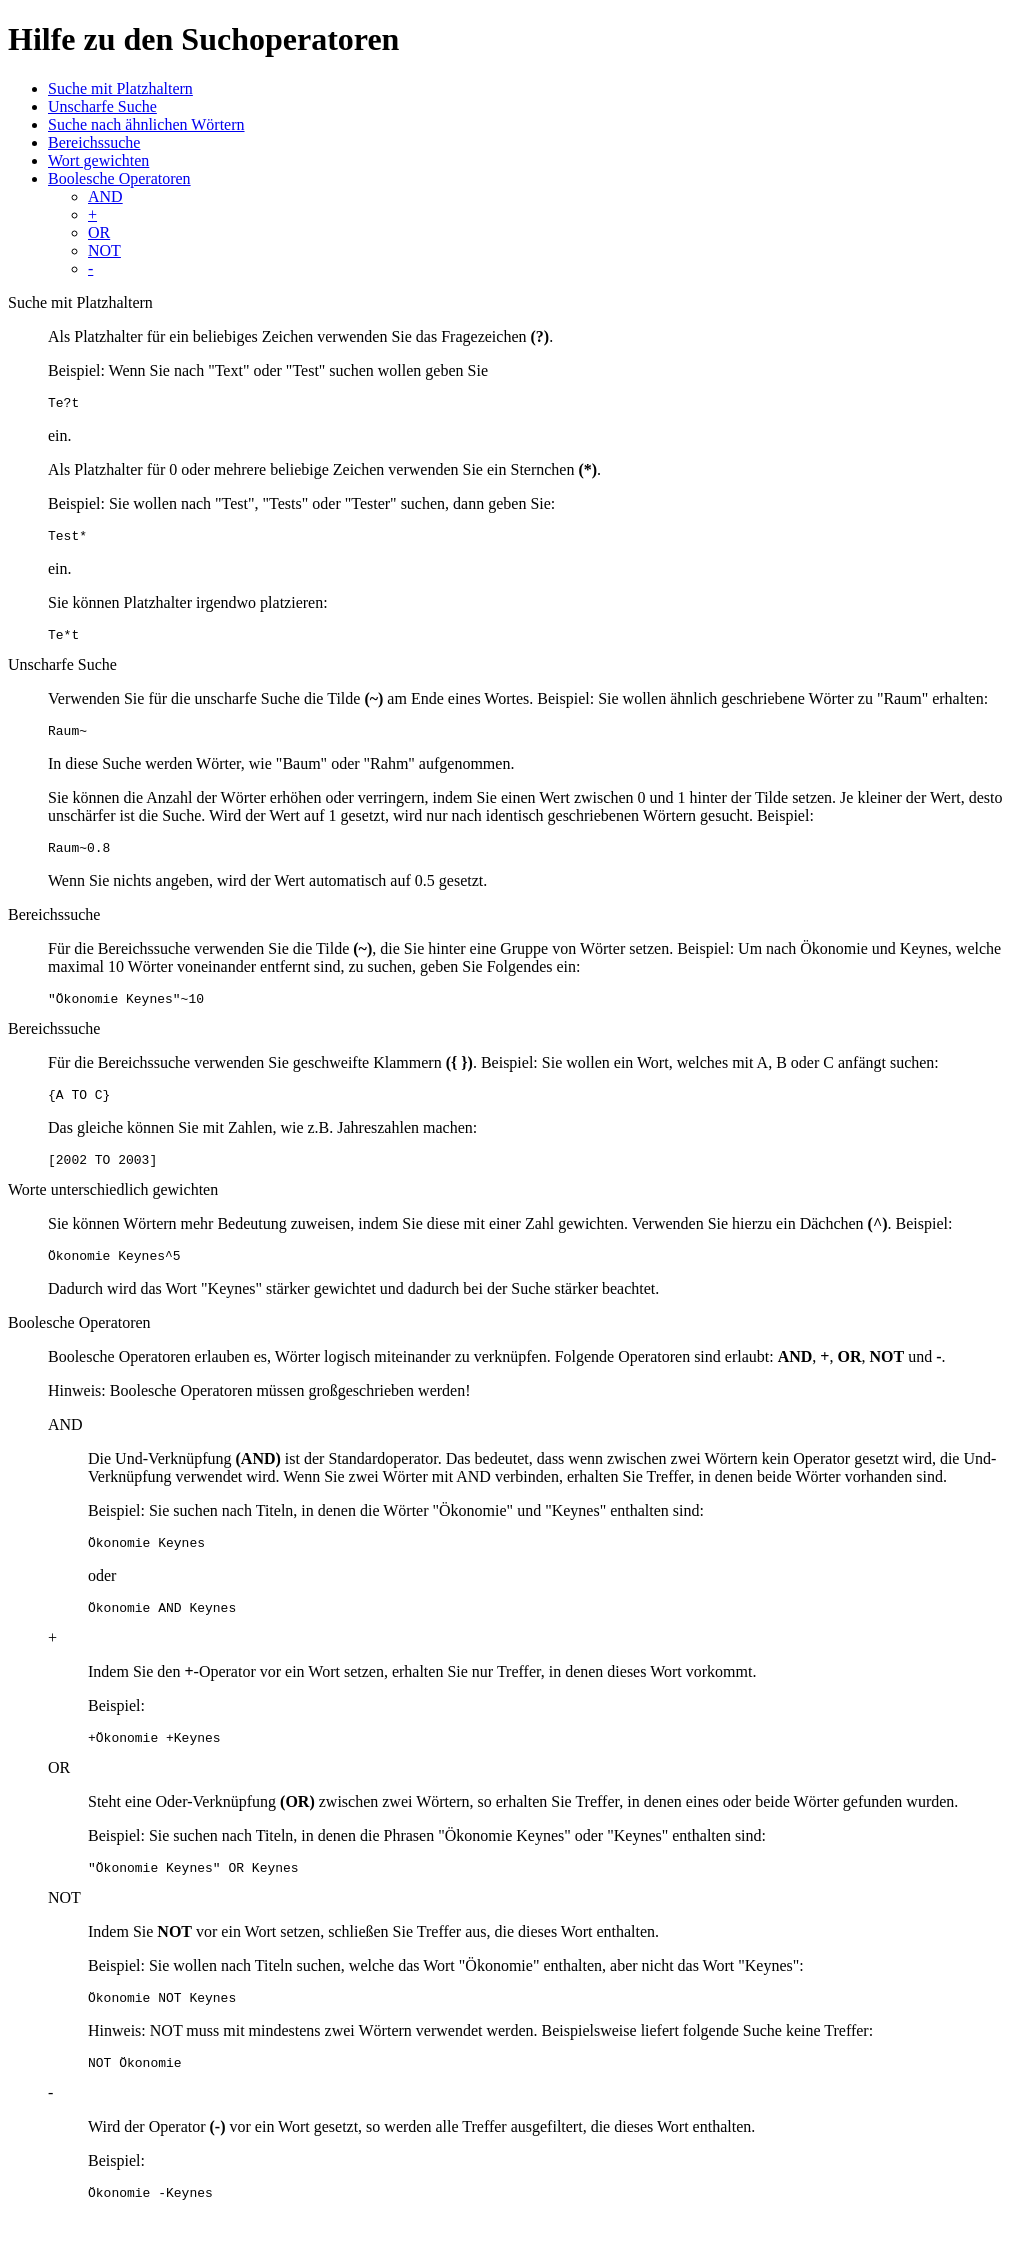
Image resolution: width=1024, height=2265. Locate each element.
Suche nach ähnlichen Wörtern (146, 124)
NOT (104, 250)
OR (99, 232)
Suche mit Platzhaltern (120, 88)
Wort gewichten (98, 160)
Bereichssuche (94, 142)
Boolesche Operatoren (119, 178)
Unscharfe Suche (102, 106)
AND (105, 196)
